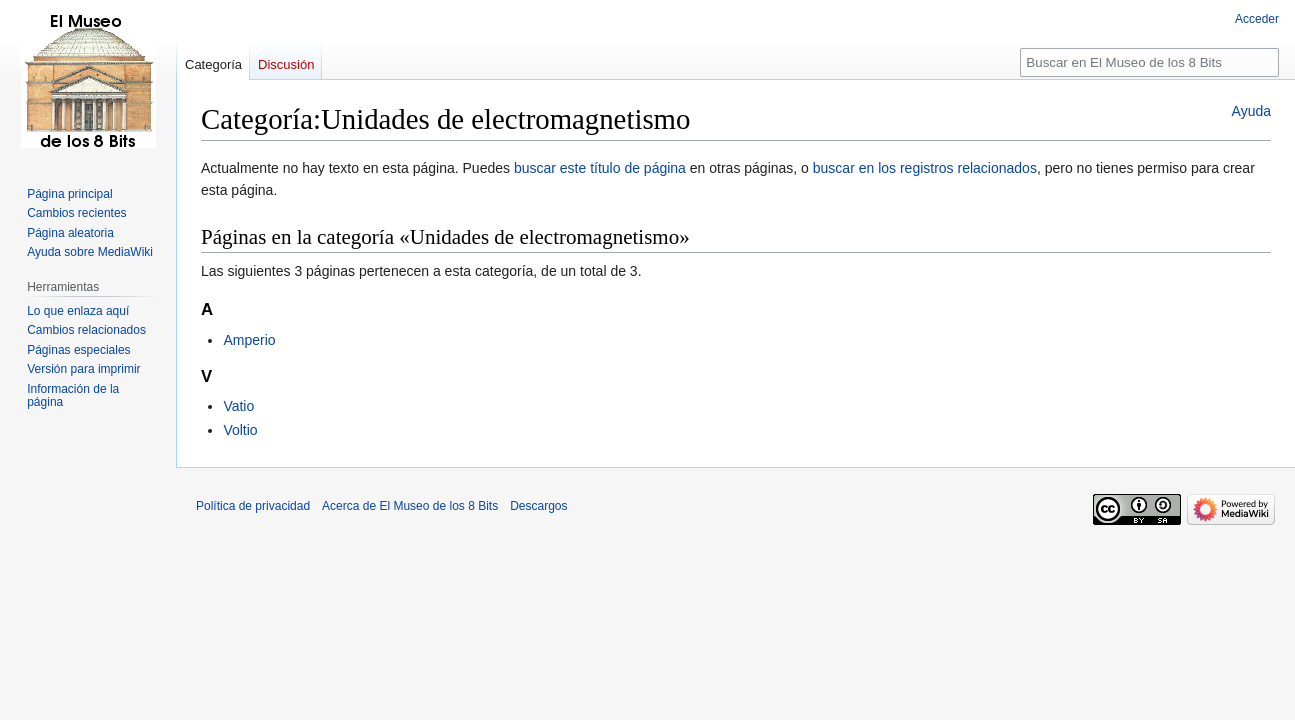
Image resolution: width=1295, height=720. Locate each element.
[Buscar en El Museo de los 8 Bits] (1149, 62)
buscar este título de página (600, 168)
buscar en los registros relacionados (925, 168)
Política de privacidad (253, 506)
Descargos (538, 506)
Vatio (238, 406)
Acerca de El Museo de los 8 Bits (410, 506)
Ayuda (1251, 111)
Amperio (249, 340)
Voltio (240, 430)
